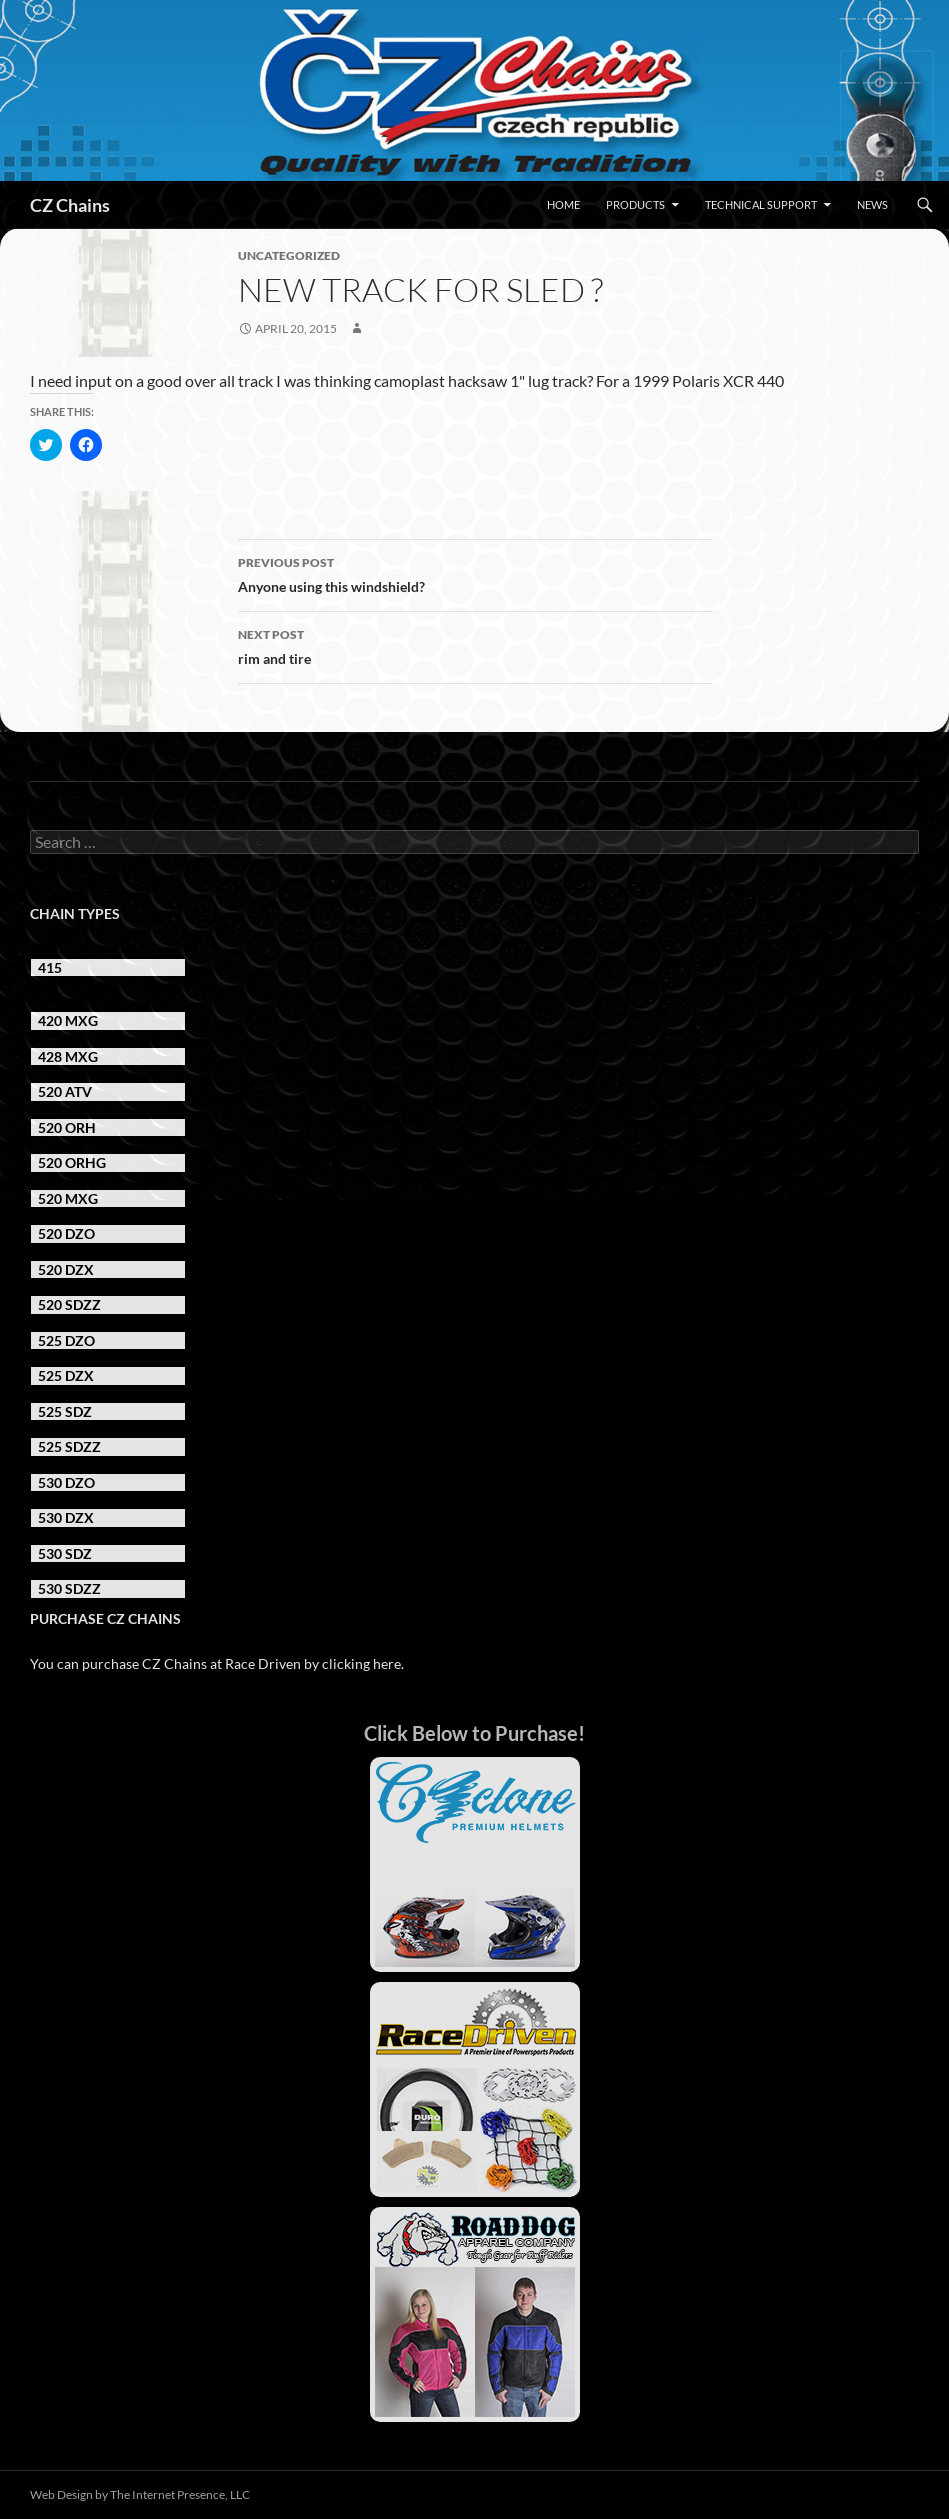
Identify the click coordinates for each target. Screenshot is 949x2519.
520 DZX (66, 1269)
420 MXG (68, 1020)
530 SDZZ (69, 1588)
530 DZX (66, 1517)
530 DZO (66, 1482)
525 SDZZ (69, 1446)
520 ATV (65, 1091)
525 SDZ (65, 1411)
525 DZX (66, 1375)
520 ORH (67, 1127)
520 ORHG (72, 1162)
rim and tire (475, 645)
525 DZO (66, 1340)
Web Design (61, 2494)
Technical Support (761, 204)
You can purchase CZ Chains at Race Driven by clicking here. (217, 1663)
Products (635, 204)
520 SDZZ (69, 1304)
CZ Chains (70, 205)
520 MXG (68, 1198)
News (872, 204)
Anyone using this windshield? (475, 573)
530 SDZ (65, 1553)
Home (563, 204)
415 (50, 967)
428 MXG (68, 1056)
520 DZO (66, 1233)
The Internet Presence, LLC (180, 2494)
